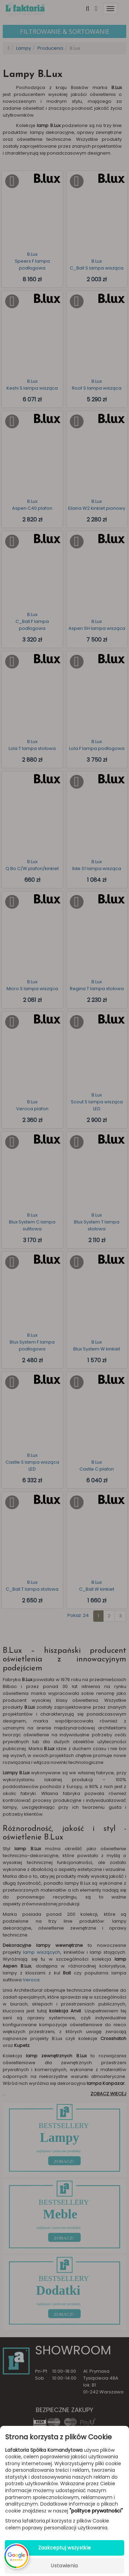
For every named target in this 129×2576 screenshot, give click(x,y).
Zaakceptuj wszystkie (64, 2547)
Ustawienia (64, 2565)
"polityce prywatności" (96, 2511)
